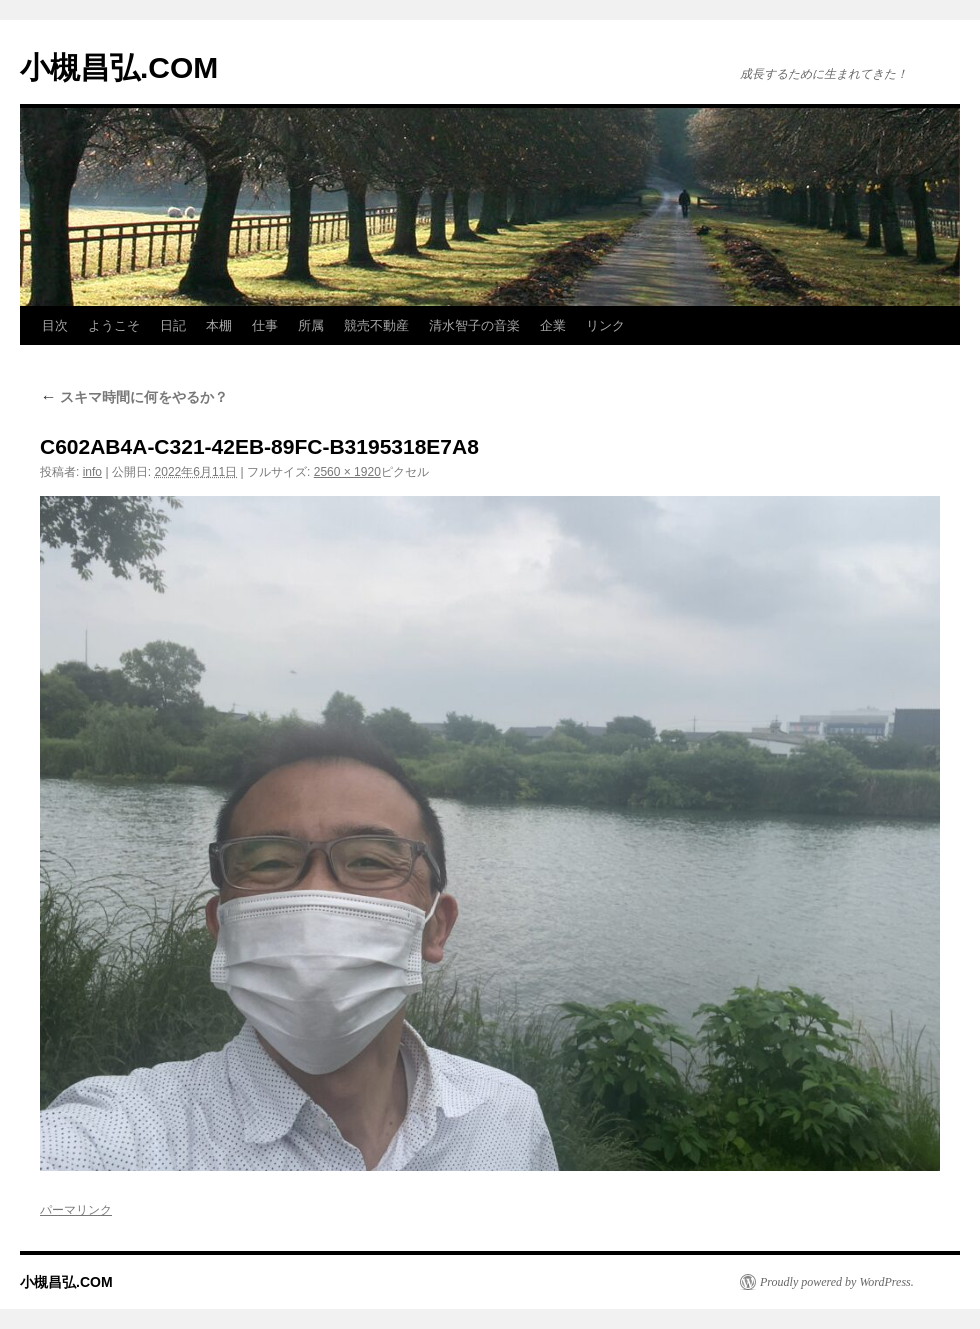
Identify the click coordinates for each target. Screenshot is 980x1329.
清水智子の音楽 (474, 325)
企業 (553, 325)
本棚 (219, 325)
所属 (311, 325)
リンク (605, 325)
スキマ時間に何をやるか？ (134, 397)
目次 (55, 325)
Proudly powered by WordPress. (837, 1282)
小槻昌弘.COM (119, 67)
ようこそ (114, 325)
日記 (173, 325)
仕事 (265, 325)
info (92, 472)
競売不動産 (376, 325)
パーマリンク (76, 1210)
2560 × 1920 (347, 472)
